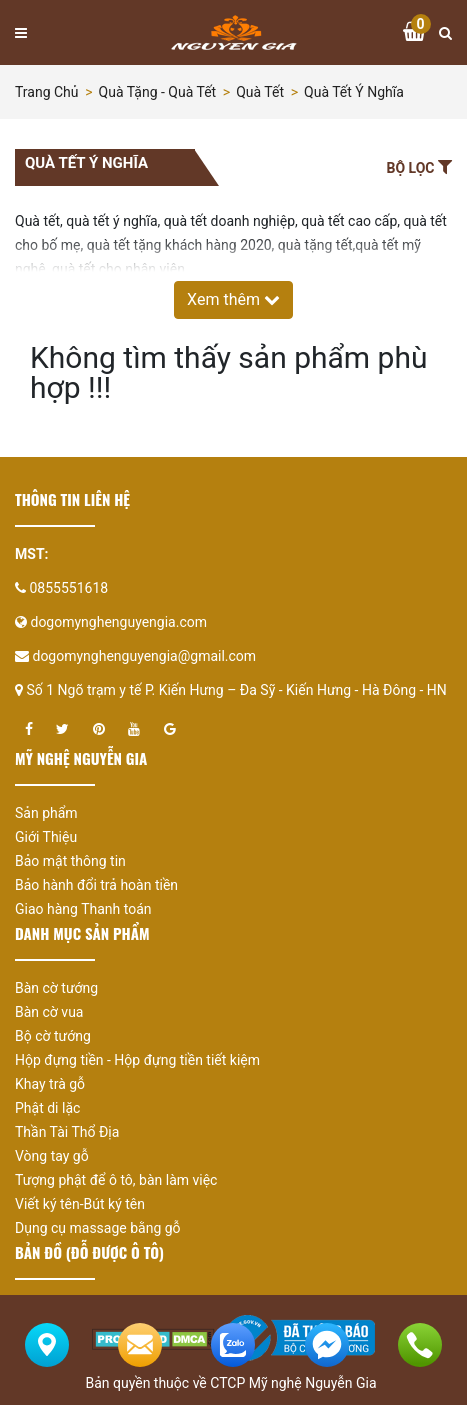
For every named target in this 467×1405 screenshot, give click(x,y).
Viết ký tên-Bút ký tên (80, 1204)
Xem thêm (233, 299)
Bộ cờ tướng (53, 1036)
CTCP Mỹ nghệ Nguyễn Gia (293, 1383)
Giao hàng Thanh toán (83, 909)
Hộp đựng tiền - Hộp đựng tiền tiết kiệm (137, 1060)
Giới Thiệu (46, 837)
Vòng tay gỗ (52, 1156)
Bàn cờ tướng (56, 988)
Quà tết (260, 92)
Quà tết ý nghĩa (354, 92)
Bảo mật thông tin (70, 861)
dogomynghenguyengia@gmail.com (144, 656)
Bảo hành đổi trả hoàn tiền (96, 885)
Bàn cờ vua (49, 1012)
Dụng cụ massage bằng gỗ (98, 1228)
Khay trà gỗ (50, 1084)
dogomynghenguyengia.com (118, 622)
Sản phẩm (46, 813)
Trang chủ (47, 92)
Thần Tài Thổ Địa (67, 1132)
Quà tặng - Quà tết (158, 92)
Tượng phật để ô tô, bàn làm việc (116, 1180)
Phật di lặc (47, 1108)
